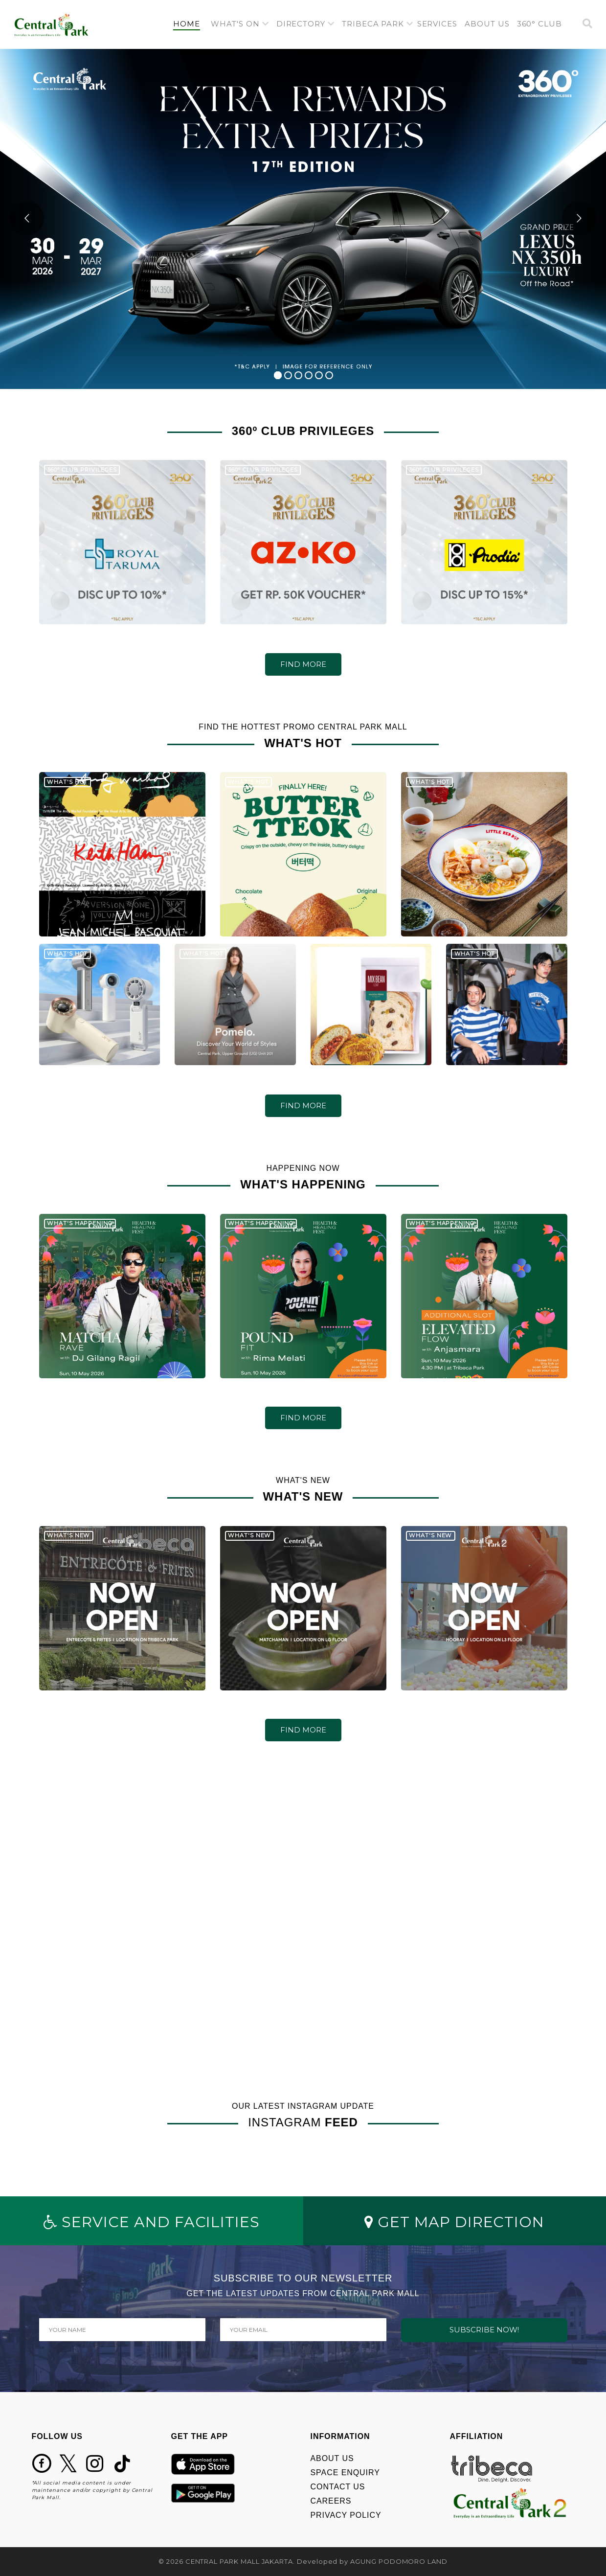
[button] (239, 24)
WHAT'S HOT (67, 791)
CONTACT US (338, 2487)
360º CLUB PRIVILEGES (82, 479)
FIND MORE (303, 664)
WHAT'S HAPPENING (79, 1232)
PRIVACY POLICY (346, 2515)
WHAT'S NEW (68, 1544)
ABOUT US (332, 2458)
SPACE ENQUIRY (345, 2472)
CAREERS (331, 2501)
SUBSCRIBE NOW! (484, 2329)
